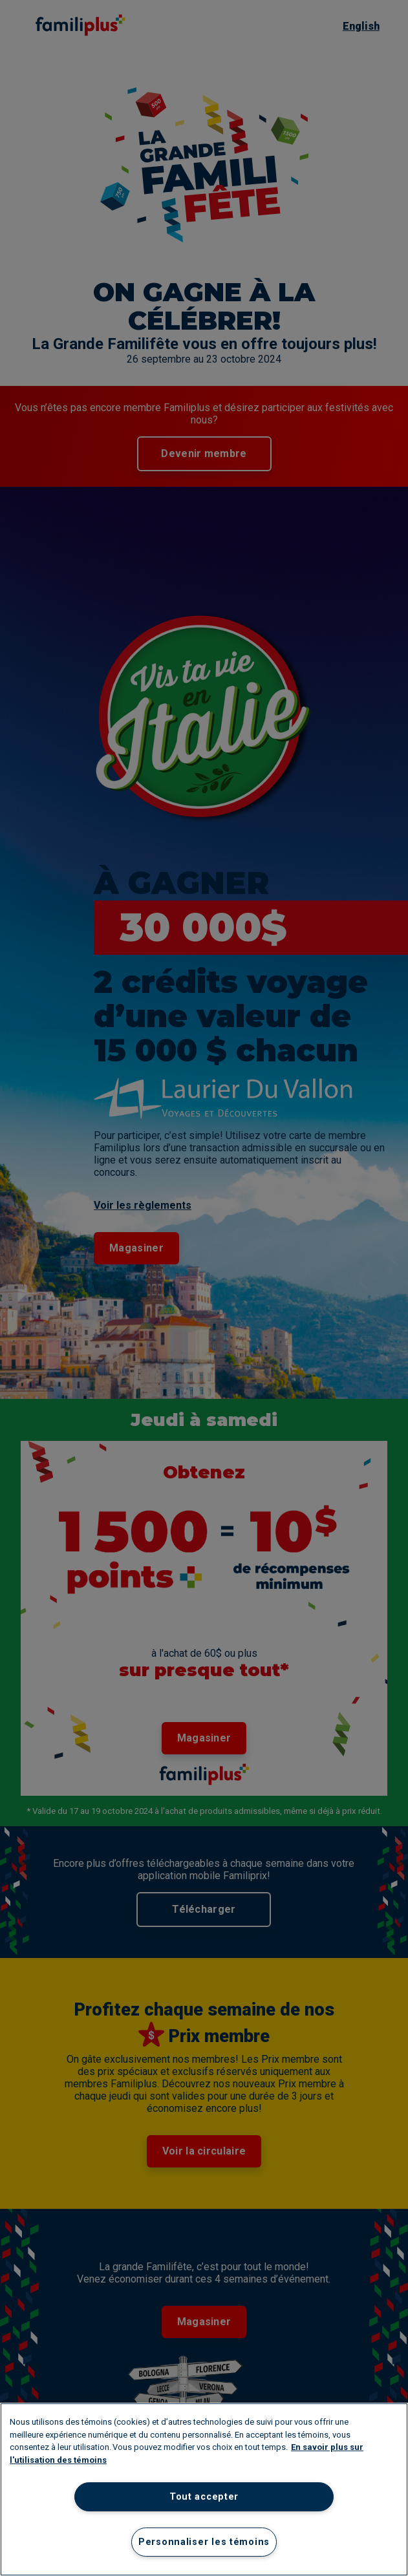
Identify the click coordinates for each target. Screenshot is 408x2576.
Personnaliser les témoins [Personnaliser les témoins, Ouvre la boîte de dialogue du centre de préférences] (204, 2542)
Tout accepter (204, 2496)
